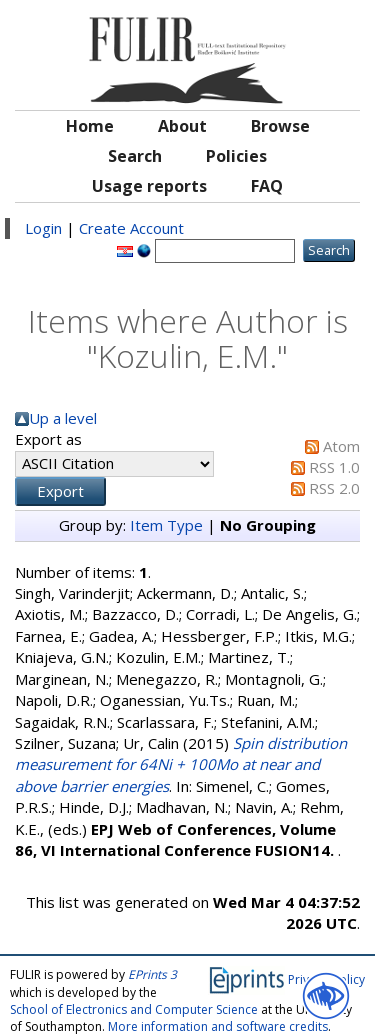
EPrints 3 (152, 974)
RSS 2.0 (334, 488)
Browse (280, 126)
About (182, 126)
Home (90, 126)
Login (43, 228)
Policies (236, 156)
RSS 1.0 (334, 467)
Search (135, 156)
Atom (341, 446)
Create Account (131, 228)
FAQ (267, 186)
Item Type (166, 525)
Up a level (63, 418)
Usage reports (149, 186)
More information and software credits (218, 1026)
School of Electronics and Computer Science (134, 1009)
